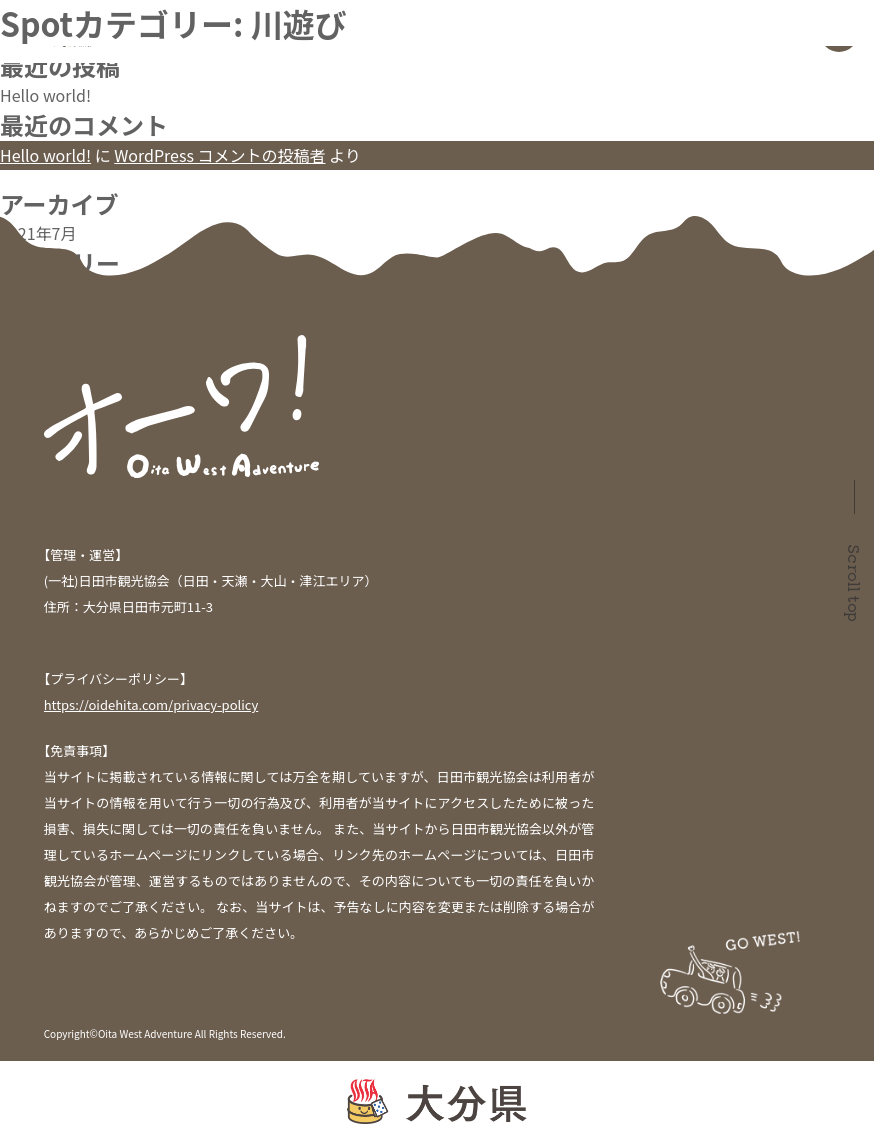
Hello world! (45, 95)
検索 (16, 12)
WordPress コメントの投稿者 (219, 155)
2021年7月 (38, 233)
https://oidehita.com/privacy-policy (151, 704)
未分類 (24, 292)
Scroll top (855, 583)
